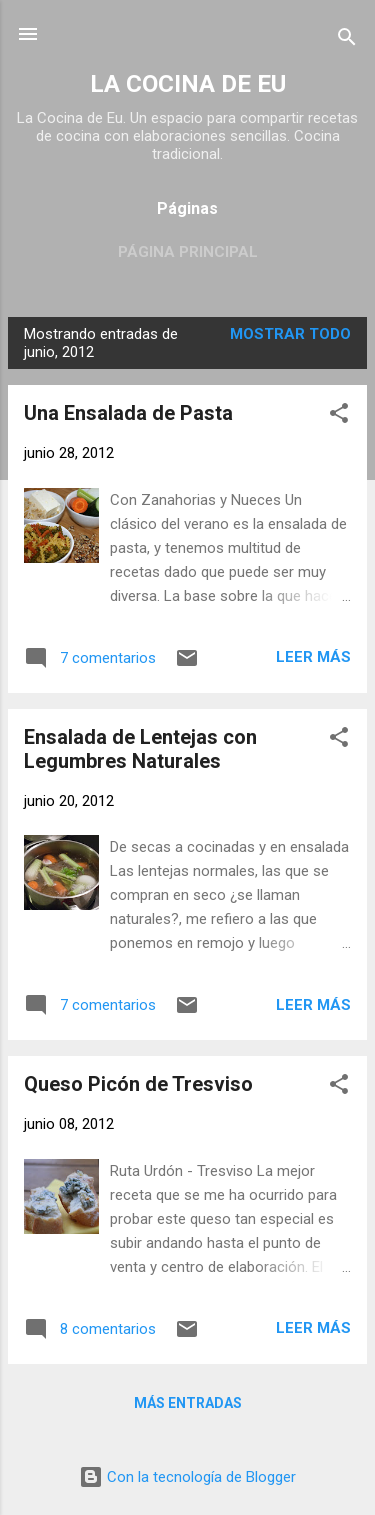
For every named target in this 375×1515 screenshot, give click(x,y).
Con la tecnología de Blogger (187, 1477)
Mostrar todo (290, 334)
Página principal (188, 252)
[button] (339, 416)
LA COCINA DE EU (188, 84)
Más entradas (188, 1403)
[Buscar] (347, 40)
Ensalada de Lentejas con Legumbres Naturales (140, 749)
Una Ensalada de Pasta (128, 413)
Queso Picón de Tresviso (138, 1084)
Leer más (313, 657)
